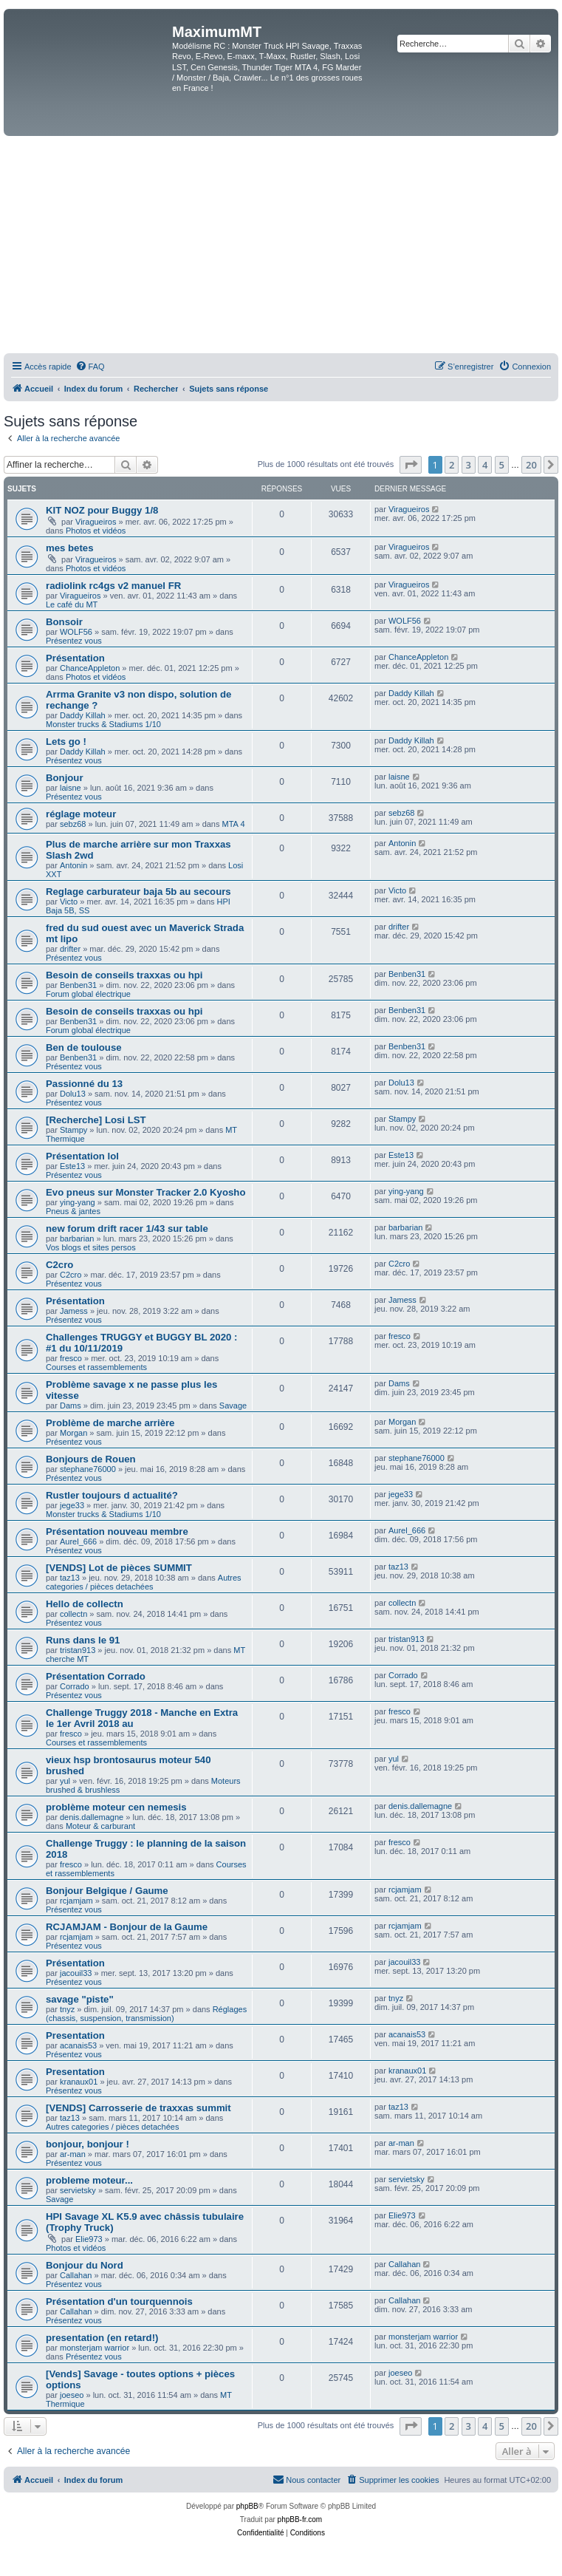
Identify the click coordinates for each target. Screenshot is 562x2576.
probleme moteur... (89, 2180)
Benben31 (78, 985)
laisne (70, 787)
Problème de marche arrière (110, 1422)
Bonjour (64, 777)
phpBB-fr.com (300, 2519)
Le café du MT (71, 604)
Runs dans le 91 (83, 1640)
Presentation (75, 2035)
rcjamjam (76, 1900)
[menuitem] (90, 366)
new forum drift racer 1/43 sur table (127, 1228)
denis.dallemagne (91, 1817)
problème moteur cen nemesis (116, 1807)
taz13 (70, 1577)
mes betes (70, 547)
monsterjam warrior (94, 2347)
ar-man (73, 2154)
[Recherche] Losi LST (96, 1119)
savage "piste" (80, 1999)
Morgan (73, 1432)
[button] (411, 465)
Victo (69, 901)
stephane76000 (88, 1469)
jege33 (72, 1505)
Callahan (76, 2275)
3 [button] (468, 464)
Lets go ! (66, 741)
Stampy (73, 1129)
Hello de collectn (84, 1603)
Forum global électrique (88, 993)
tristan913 (77, 1650)
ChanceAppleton (90, 668)
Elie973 (89, 2239)
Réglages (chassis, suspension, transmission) (146, 2014)
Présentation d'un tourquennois (119, 2301)
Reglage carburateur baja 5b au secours (138, 891)
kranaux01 (78, 2081)
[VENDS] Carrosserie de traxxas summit (138, 2107)
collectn (73, 1613)
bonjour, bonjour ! (87, 2144)
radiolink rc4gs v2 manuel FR (113, 585)
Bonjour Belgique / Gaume (107, 1890)
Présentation (75, 658)
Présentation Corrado (95, 1676)
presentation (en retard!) (102, 2337)
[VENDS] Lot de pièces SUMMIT (119, 1567)
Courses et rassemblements (96, 1367)
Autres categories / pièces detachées (143, 1582)
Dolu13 (73, 1093)
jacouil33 (76, 1973)
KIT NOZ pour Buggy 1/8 (102, 510)
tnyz (67, 2009)
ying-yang (77, 1202)
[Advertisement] (281, 246)
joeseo (71, 2395)
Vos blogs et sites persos (91, 1247)
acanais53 (78, 2045)
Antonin (73, 865)
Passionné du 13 (84, 1083)
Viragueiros (95, 521)
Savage (233, 1405)
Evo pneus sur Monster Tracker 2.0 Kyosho (145, 1192)
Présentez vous (74, 640)
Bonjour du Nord (84, 2265)
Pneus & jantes (73, 1211)
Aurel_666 (78, 1541)
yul (65, 1780)
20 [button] (531, 464)
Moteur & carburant (100, 1826)
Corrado (74, 1686)
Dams (70, 1405)
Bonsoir (64, 621)
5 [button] (501, 464)
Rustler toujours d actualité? (112, 1495)
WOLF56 (76, 631)
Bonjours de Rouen (91, 1459)
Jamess (74, 1310)
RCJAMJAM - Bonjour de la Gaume (127, 1926)
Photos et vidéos (96, 530)
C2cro (59, 1264)
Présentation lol (82, 1156)
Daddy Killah (83, 715)
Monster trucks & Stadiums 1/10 (103, 724)
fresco (71, 1358)
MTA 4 (233, 824)
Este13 (72, 1166)
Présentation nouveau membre (117, 1531)
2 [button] (451, 464)
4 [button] (484, 464)
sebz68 (73, 824)
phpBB (247, 2506)
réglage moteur (81, 814)
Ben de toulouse (84, 1047)
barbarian (77, 1238)
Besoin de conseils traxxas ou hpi (124, 975)
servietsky (78, 2190)
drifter (70, 948)
